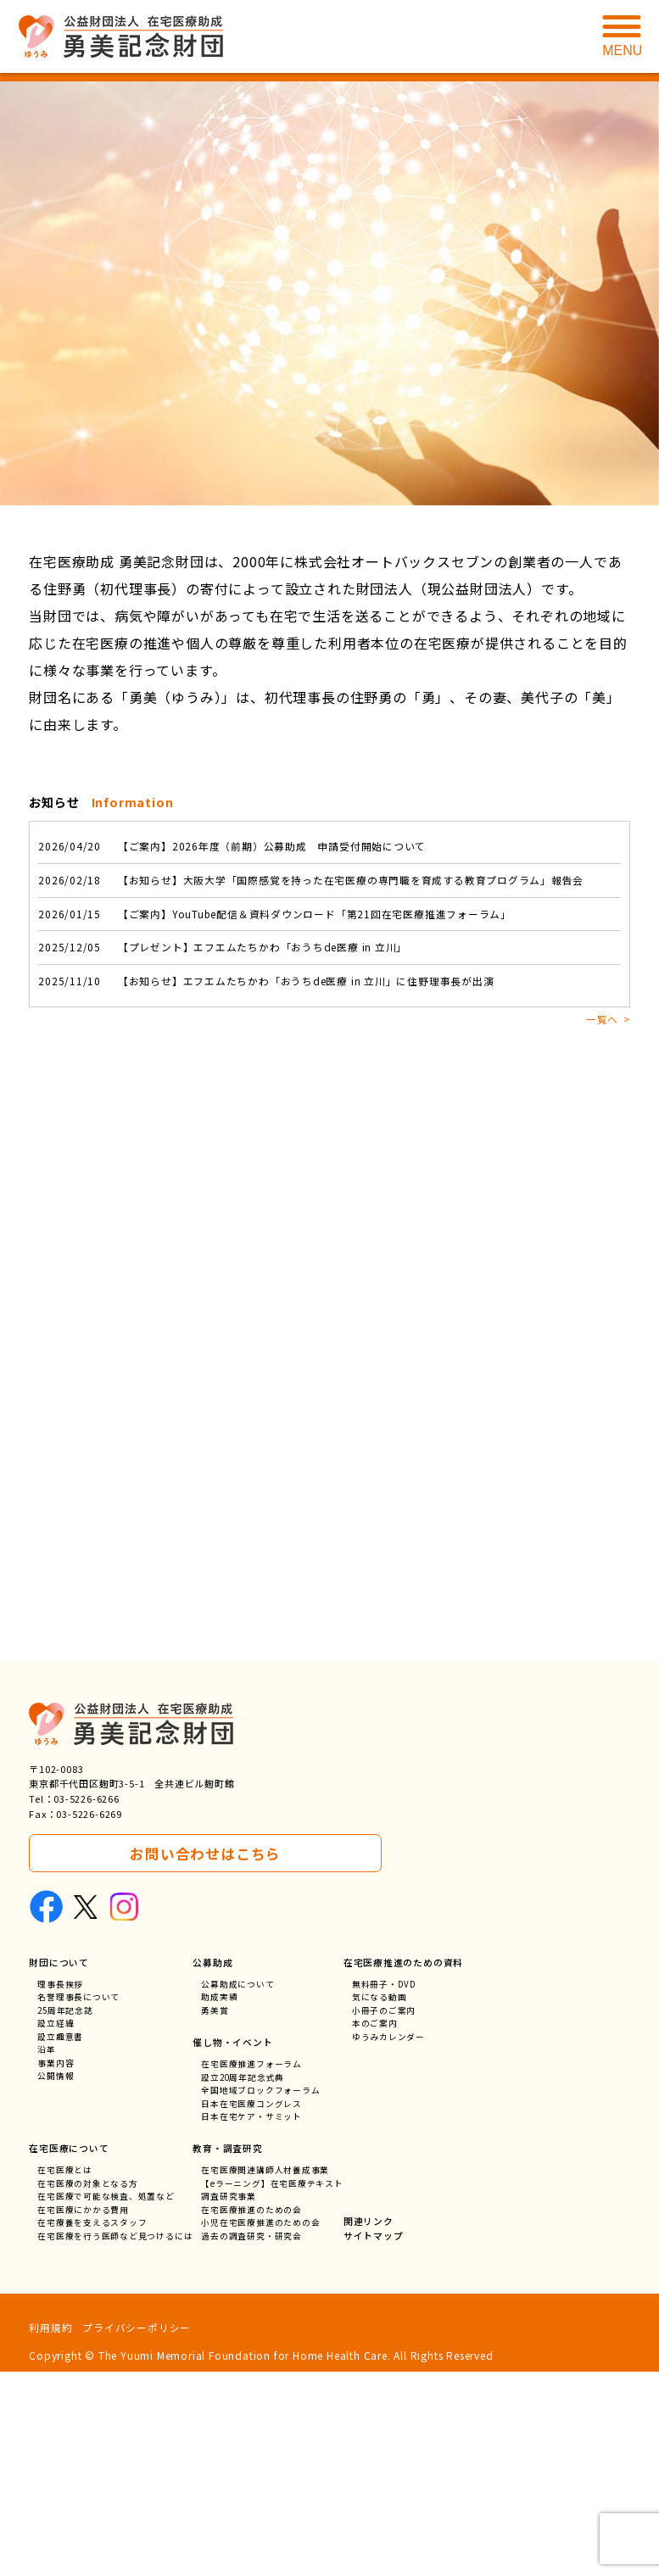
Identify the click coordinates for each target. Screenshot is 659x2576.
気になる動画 (380, 2202)
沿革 (46, 2256)
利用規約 (50, 2531)
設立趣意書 (60, 2243)
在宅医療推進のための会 (252, 2412)
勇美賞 (215, 2216)
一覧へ (601, 1021)
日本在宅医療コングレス (252, 2307)
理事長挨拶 (60, 2189)
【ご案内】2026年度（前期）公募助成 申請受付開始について (232, 847)
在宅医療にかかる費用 (83, 2412)
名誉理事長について (78, 2202)
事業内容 (55, 2270)
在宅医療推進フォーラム (252, 2267)
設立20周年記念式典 (244, 2280)
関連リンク (369, 2424)
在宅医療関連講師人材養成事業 (266, 2372)
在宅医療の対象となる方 (87, 2385)
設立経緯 (55, 2229)
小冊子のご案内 (385, 2216)
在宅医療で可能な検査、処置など (106, 2399)
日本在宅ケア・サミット (252, 2321)
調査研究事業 (229, 2399)
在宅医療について (69, 2349)
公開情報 (55, 2284)
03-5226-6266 (86, 2003)
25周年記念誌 (66, 2216)
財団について (59, 2166)
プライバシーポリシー (136, 2531)
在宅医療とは (64, 2372)
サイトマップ (374, 2439)
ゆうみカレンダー (389, 2243)
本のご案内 (376, 2229)
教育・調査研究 (228, 2349)
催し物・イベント (233, 2244)
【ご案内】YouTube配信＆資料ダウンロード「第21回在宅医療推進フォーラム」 (276, 915)
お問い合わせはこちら (205, 2057)
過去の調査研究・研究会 (252, 2440)
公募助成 (213, 2166)
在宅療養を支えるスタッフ (92, 2426)
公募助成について (238, 2189)
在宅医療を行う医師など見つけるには (115, 2440)
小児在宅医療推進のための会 (261, 2426)
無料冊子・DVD (385, 2189)
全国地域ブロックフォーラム (261, 2294)
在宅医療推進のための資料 (404, 2166)
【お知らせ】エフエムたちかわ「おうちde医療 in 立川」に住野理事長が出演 (267, 984)
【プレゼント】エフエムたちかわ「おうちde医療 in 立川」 (224, 949)
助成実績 (220, 2202)
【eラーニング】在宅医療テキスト (273, 2385)
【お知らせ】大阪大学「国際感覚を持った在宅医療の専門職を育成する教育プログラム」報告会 (311, 881)
